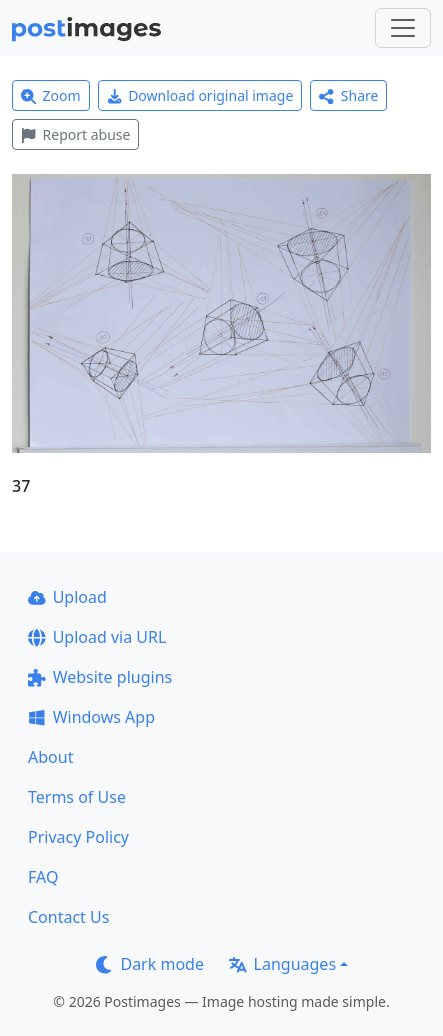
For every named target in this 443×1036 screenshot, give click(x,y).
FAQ (43, 877)
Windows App (91, 717)
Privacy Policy (78, 837)
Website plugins (100, 677)
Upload (67, 597)
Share (348, 95)
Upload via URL (97, 637)
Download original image (200, 95)
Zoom (51, 95)
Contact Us (68, 917)
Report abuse (75, 134)
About (50, 757)
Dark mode (150, 964)
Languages (282, 964)
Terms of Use (77, 797)
